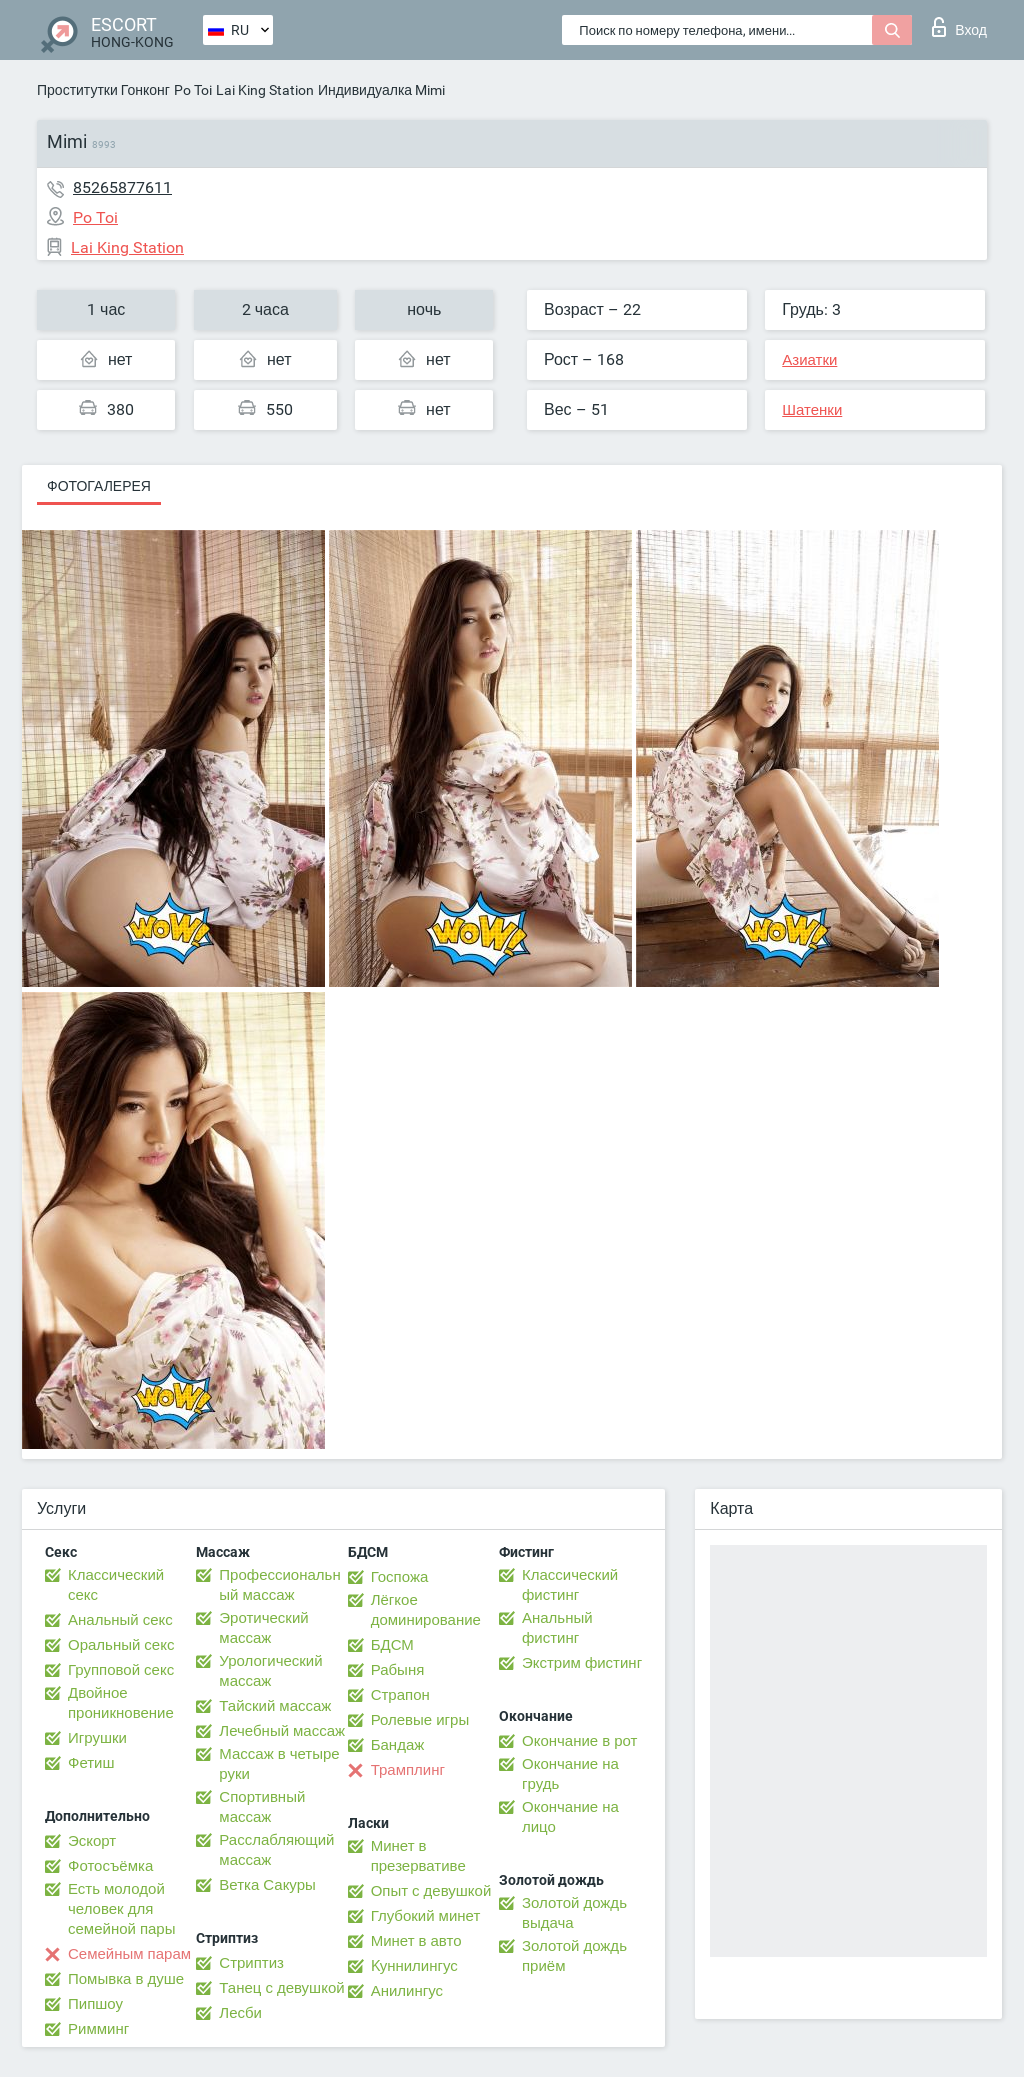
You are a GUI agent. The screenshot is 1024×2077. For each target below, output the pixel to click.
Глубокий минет (426, 1916)
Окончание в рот (579, 1741)
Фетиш (91, 1763)
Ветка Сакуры (267, 1885)
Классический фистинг (570, 1585)
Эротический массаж (263, 1628)
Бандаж (398, 1745)
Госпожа (400, 1577)
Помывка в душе (126, 1979)
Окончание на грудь (570, 1774)
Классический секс (116, 1585)
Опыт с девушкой (431, 1891)
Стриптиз (251, 1963)
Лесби (240, 2013)
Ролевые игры (420, 1720)
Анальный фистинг (557, 1628)
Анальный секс (120, 1620)
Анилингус (407, 1991)
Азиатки (809, 360)
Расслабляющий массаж (276, 1850)
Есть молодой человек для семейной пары (121, 1909)
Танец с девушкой (281, 1988)
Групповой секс (121, 1670)
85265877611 (122, 187)
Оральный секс (121, 1645)
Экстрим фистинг (582, 1663)
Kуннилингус (414, 1966)
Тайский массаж (275, 1706)
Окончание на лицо (570, 1817)
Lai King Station (265, 90)
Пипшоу (95, 2004)
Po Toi (193, 90)
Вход (959, 27)
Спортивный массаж (262, 1807)
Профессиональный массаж (279, 1585)
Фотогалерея (99, 486)
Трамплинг (408, 1770)
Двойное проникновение (121, 1703)
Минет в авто (416, 1941)
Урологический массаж (270, 1671)
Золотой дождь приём (574, 1956)
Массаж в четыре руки (279, 1764)
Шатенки (812, 410)
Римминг (98, 2029)
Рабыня (398, 1670)
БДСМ (392, 1645)
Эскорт (92, 1841)
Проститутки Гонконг (103, 90)
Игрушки (97, 1738)
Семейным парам (129, 1954)
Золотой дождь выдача (574, 1913)
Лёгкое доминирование (426, 1610)
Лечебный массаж (282, 1731)
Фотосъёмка (110, 1866)
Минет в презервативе (418, 1856)
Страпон (400, 1695)
